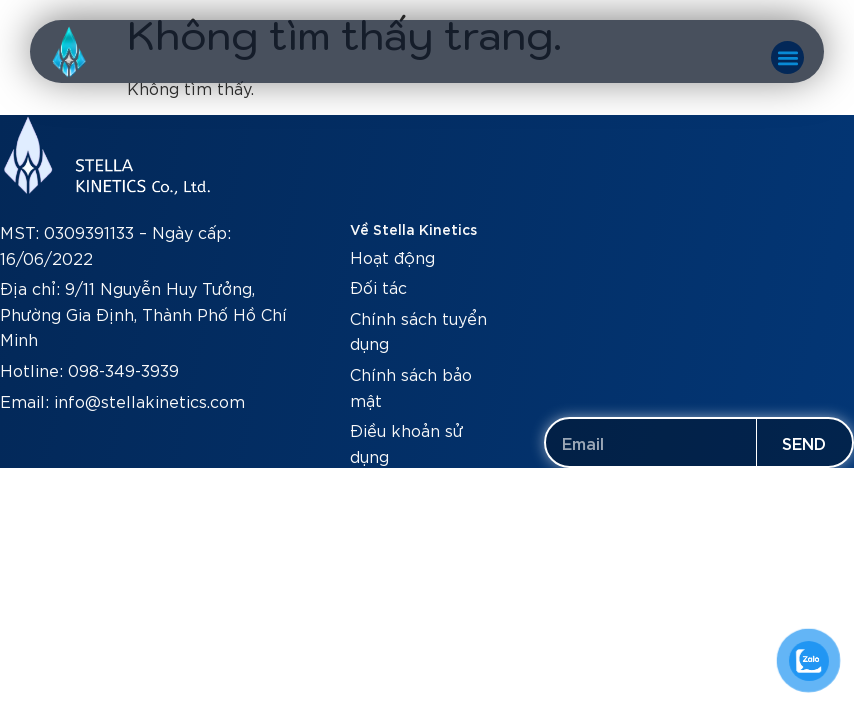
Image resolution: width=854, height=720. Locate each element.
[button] (787, 57)
